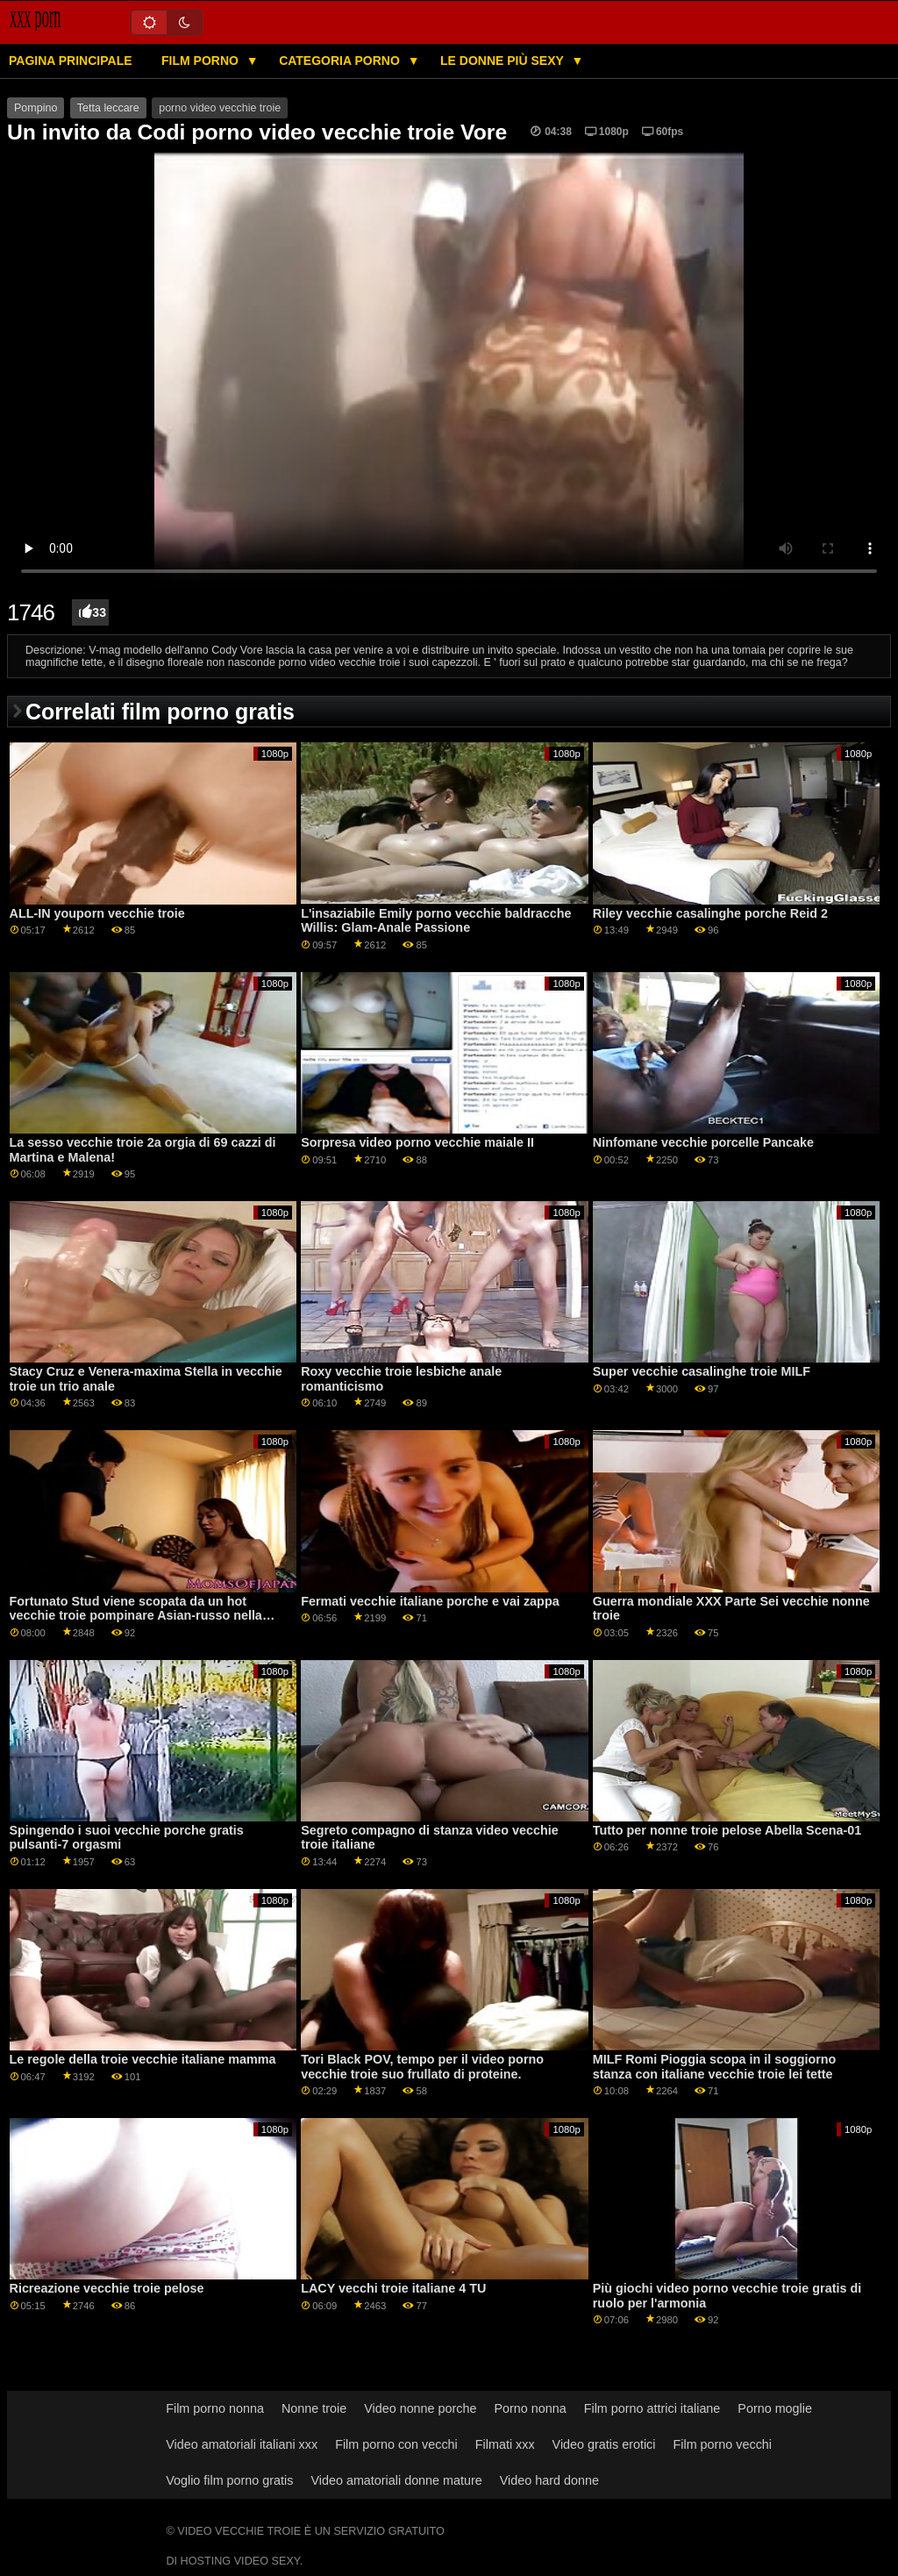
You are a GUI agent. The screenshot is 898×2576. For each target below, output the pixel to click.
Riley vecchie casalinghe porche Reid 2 (710, 913)
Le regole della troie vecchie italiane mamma (143, 2059)
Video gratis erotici (604, 2444)
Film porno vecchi (722, 2444)
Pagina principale (70, 61)
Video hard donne (549, 2480)
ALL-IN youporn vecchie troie (97, 913)
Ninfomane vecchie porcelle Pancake (703, 1142)
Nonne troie (314, 2408)
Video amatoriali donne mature (395, 2480)
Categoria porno (341, 61)
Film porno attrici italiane (652, 2408)
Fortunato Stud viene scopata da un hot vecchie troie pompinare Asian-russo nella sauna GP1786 (136, 1615)
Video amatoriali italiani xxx (241, 2444)
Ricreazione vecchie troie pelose (107, 2288)
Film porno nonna (215, 2408)
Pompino (35, 108)
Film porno (201, 61)
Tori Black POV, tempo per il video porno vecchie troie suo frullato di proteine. (422, 2066)
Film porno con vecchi (396, 2444)
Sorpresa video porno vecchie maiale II (417, 1142)
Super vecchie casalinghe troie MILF (701, 1371)
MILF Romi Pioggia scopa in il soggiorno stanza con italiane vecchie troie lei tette (715, 2066)
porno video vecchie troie (220, 108)
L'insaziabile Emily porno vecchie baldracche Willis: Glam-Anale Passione (436, 920)
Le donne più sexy (503, 61)
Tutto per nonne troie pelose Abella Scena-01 (727, 1830)
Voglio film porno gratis (229, 2480)
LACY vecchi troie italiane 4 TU (393, 2288)
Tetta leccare (108, 108)
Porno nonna (530, 2408)
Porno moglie (775, 2408)
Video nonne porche (420, 2408)
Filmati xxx (505, 2444)
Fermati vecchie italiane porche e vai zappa (430, 1601)
